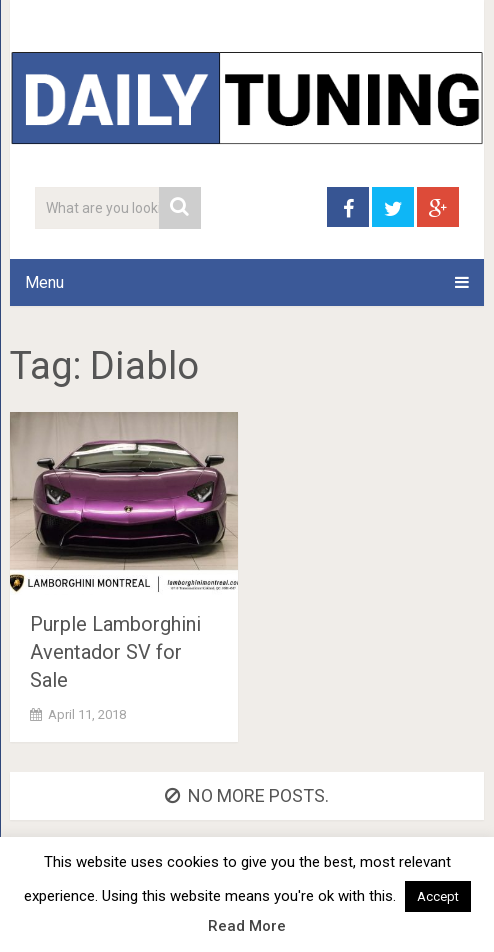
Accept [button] (438, 896)
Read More (247, 926)
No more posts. (247, 795)
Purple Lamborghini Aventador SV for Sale (115, 652)
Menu (44, 282)
